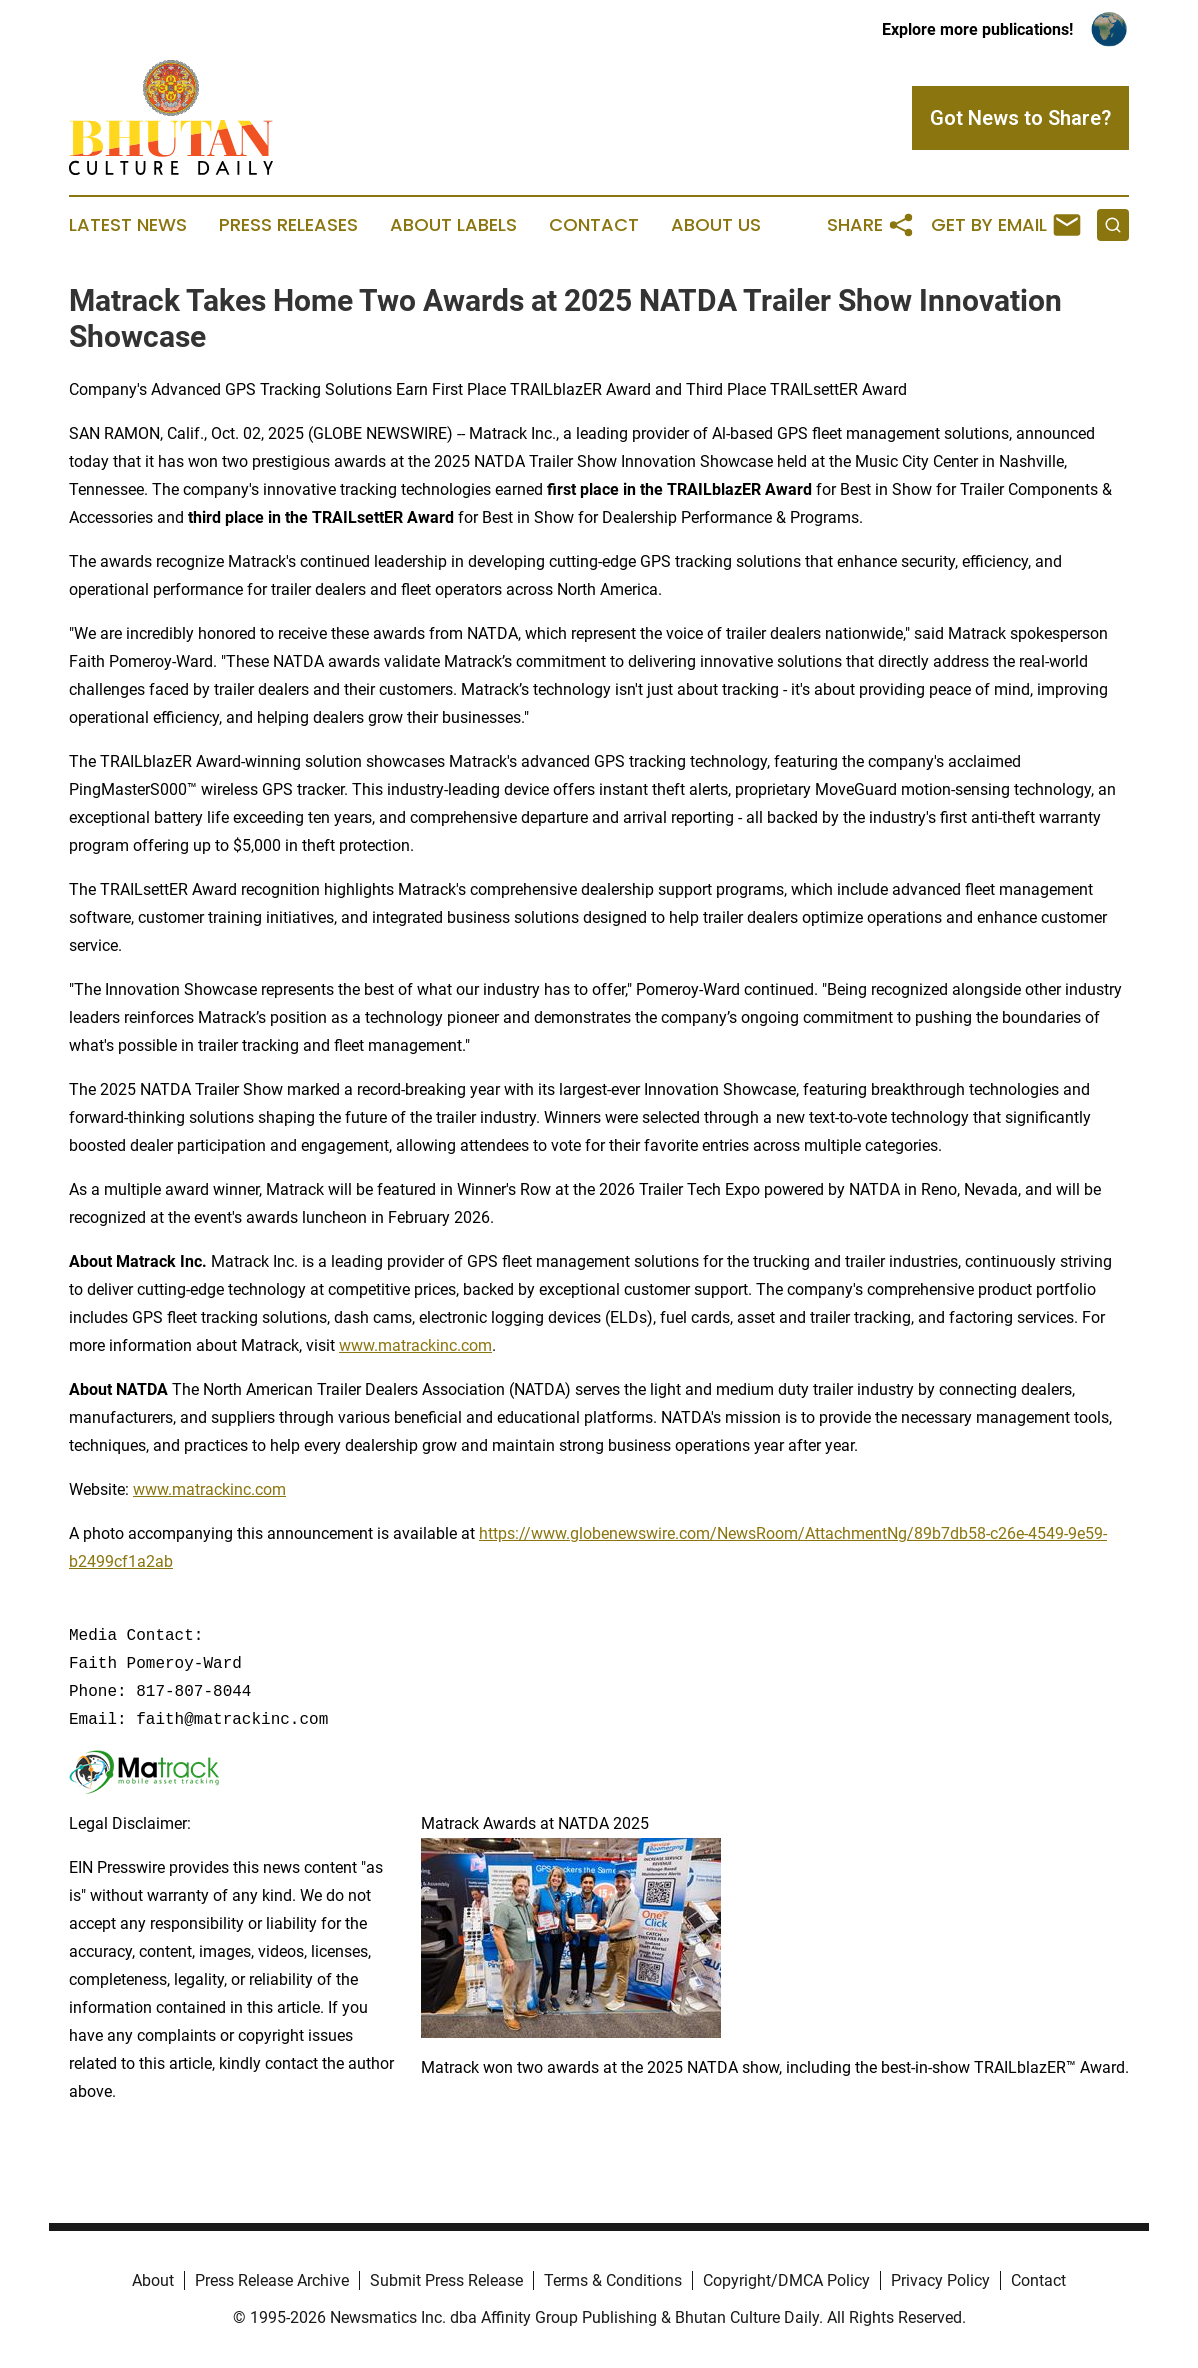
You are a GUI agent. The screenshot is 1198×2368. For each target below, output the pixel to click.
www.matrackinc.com (415, 1345)
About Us (716, 225)
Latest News (128, 225)
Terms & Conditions (613, 2280)
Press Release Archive (272, 2280)
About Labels (453, 225)
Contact (594, 225)
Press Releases (288, 225)
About (153, 2280)
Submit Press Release (446, 2280)
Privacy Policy (940, 2280)
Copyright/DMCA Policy (786, 2280)
